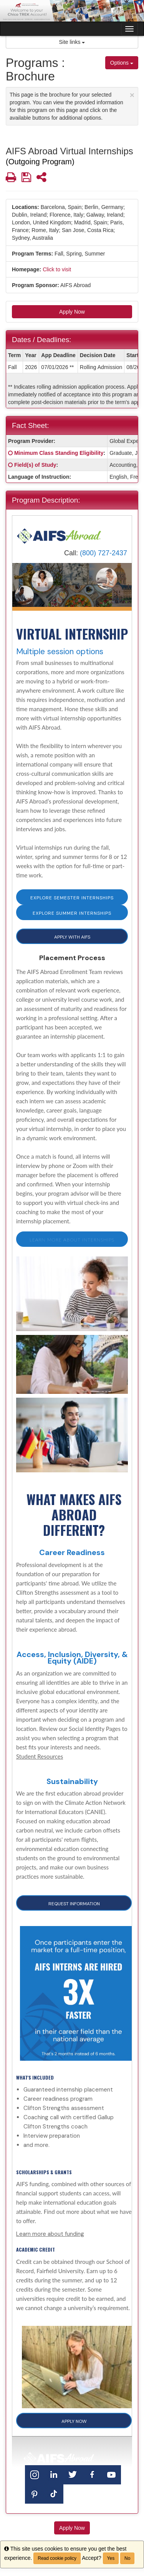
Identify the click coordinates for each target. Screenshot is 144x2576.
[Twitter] (73, 2474)
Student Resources (39, 1756)
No (127, 2558)
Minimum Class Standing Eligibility (59, 453)
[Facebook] (92, 2474)
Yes (111, 2558)
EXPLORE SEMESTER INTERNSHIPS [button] (72, 898)
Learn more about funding (50, 2234)
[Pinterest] (34, 2493)
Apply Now (72, 312)
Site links (72, 42)
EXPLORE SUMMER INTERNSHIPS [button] (72, 913)
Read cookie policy (57, 2558)
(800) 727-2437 (103, 553)
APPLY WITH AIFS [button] (72, 937)
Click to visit (57, 269)
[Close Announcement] (132, 95)
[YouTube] (111, 2474)
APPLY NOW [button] (74, 2421)
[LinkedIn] (53, 2474)
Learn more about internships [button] (72, 1240)
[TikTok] (53, 2493)
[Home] (59, 535)
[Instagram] (34, 2474)
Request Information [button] (74, 1904)
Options (121, 63)
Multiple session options (59, 651)
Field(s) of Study (35, 465)
